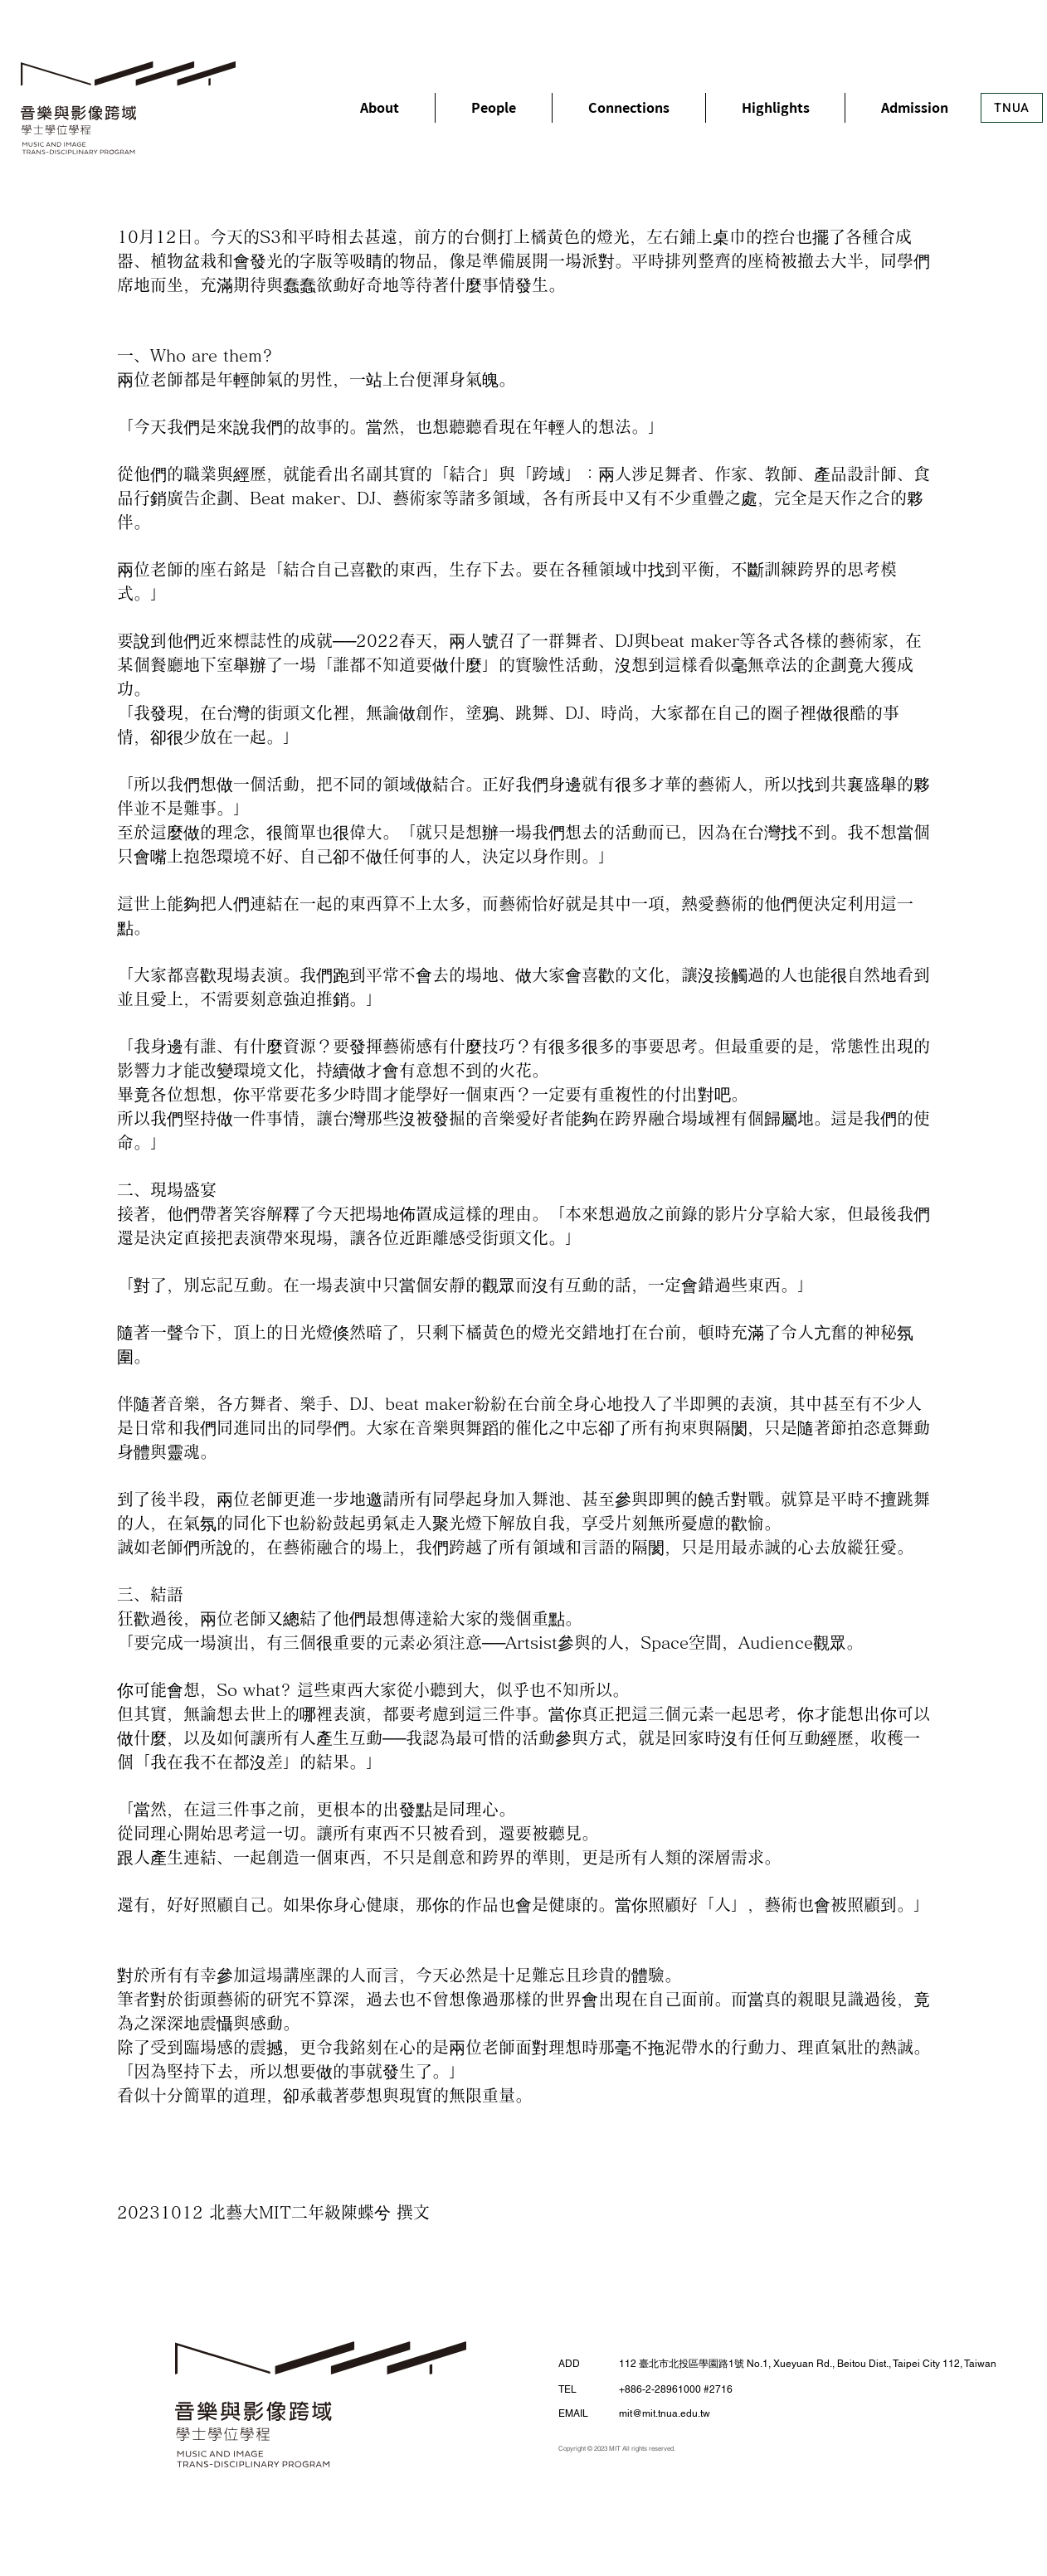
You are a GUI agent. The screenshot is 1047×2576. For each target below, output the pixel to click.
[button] (379, 108)
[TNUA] (1012, 108)
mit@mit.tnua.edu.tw (664, 2413)
